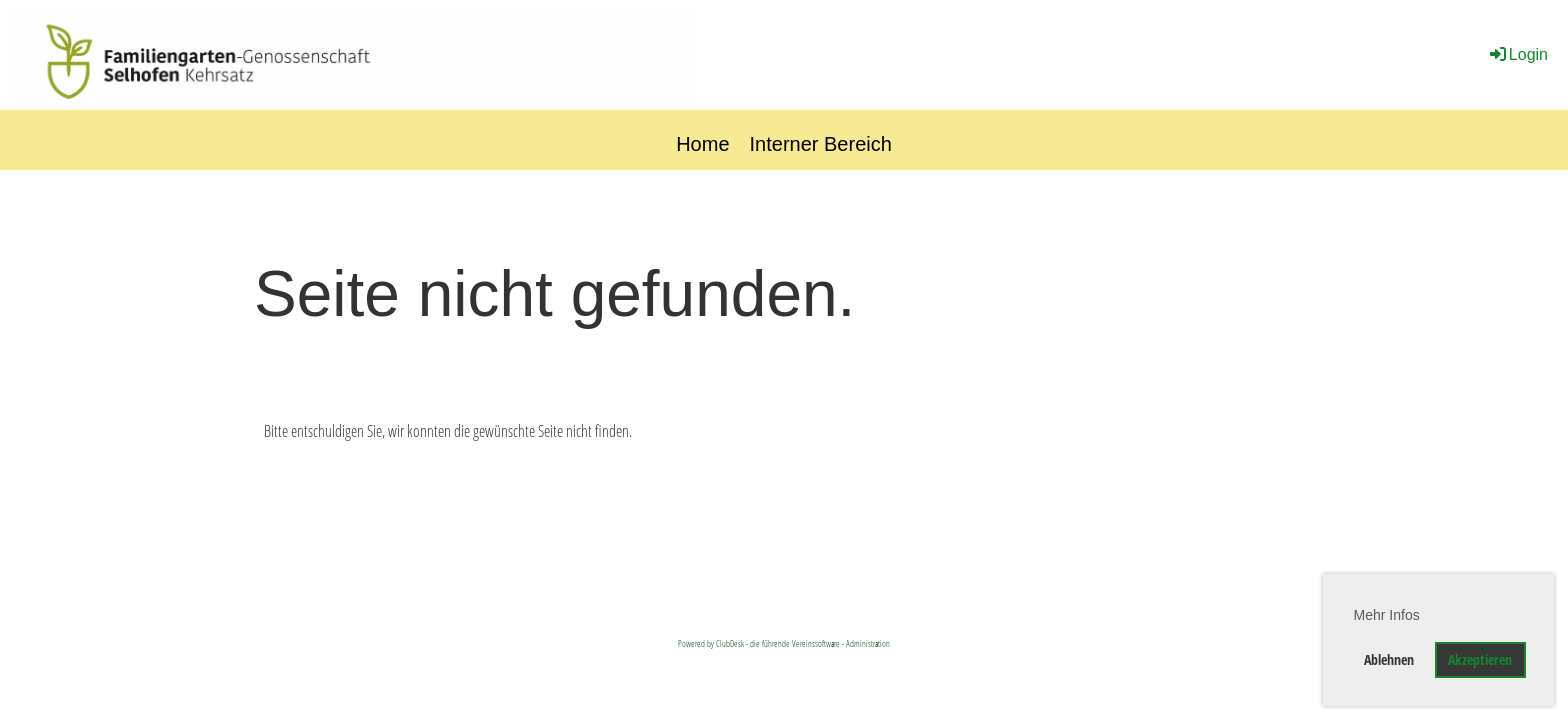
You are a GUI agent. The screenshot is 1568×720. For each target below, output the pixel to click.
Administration (868, 643)
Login (1517, 54)
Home (702, 144)
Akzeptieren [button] (1480, 659)
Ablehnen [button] (1389, 659)
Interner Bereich (821, 144)
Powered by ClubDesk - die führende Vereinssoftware (759, 643)
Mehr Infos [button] (1387, 615)
